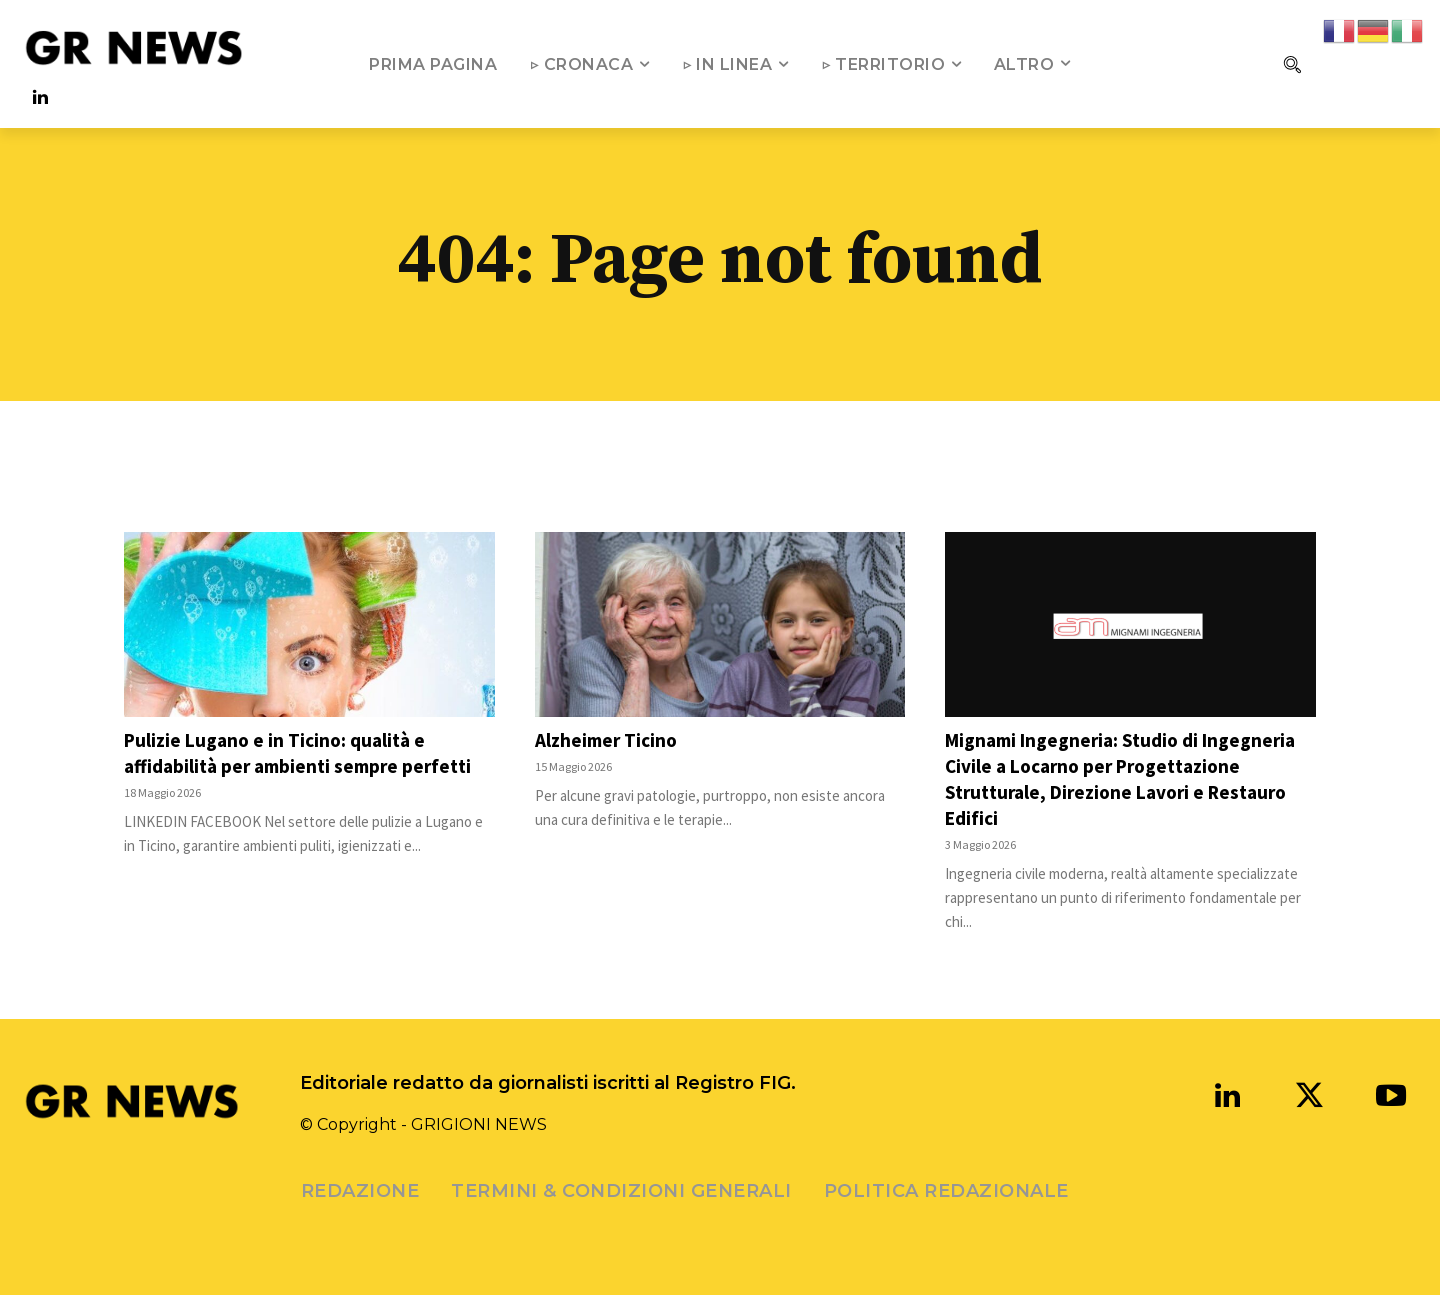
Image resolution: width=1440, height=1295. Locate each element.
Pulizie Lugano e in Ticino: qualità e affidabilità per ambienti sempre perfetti (305, 752)
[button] (1292, 64)
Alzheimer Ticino (609, 739)
